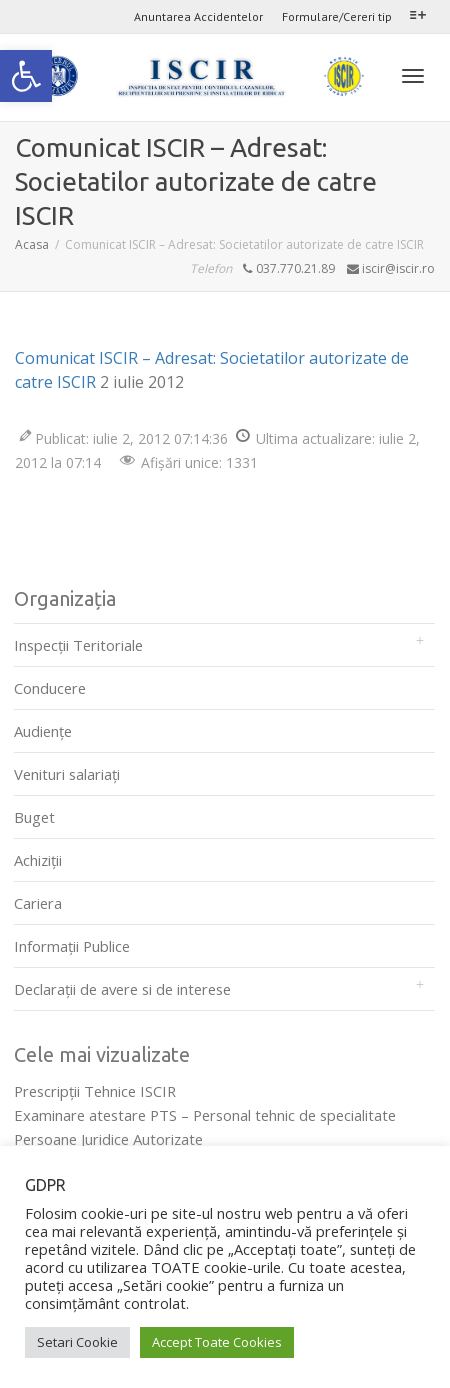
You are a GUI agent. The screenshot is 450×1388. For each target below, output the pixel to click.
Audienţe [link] (43, 731)
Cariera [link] (38, 903)
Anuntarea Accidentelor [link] (198, 16)
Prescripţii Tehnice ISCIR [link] (95, 1091)
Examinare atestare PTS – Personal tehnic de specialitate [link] (205, 1115)
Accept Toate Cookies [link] (217, 1342)
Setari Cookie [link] (77, 1342)
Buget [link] (34, 817)
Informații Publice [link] (72, 946)
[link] (26, 76)
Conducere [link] (50, 688)
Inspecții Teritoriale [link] (78, 645)
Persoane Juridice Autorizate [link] (108, 1139)
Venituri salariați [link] (67, 774)
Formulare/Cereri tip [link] (337, 16)
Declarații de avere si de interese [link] (122, 989)
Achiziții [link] (38, 860)
